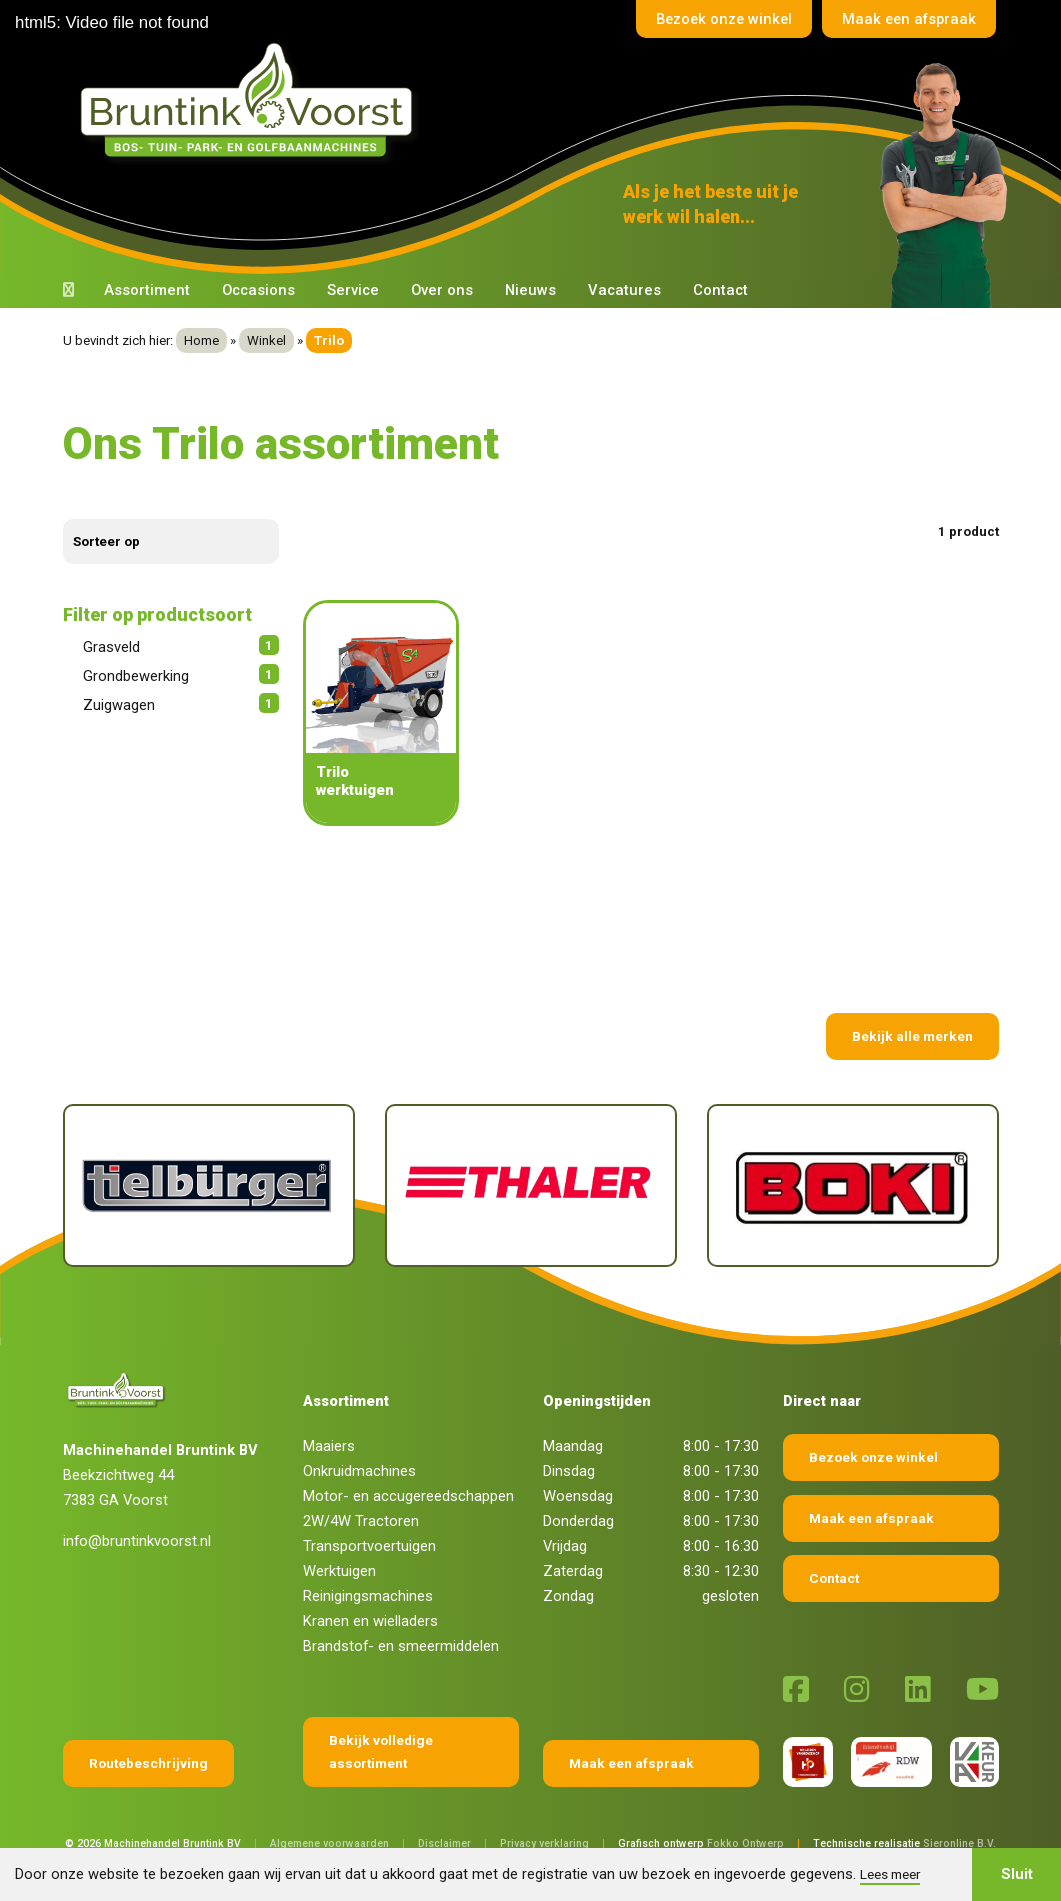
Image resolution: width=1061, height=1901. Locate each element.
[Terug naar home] (251, 101)
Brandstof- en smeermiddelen (401, 1646)
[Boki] (853, 1185)
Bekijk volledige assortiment (381, 1751)
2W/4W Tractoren (361, 1521)
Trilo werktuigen (355, 781)
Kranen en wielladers (370, 1621)
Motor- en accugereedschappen (408, 1496)
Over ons (442, 290)
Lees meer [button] (890, 1874)
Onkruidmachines (359, 1471)
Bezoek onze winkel (720, 19)
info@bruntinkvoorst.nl (137, 1541)
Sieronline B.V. (959, 1843)
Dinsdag (569, 1471)
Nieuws (530, 290)
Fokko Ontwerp (745, 1843)
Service (353, 290)
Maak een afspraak (908, 19)
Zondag (568, 1596)
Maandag (573, 1446)
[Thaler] (531, 1185)
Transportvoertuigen (369, 1546)
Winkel (266, 340)
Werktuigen (339, 1571)
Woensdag (578, 1496)
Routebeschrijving (148, 1763)
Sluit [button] (1017, 1874)
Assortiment (147, 290)
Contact (720, 290)
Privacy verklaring (544, 1843)
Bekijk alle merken (912, 1036)
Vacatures (624, 290)
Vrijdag (565, 1546)
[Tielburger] (209, 1185)
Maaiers (329, 1446)
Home (201, 340)
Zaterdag (573, 1571)
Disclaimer (444, 1843)
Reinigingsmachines (368, 1596)
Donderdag (578, 1521)
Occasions (258, 290)
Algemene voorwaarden (329, 1843)
